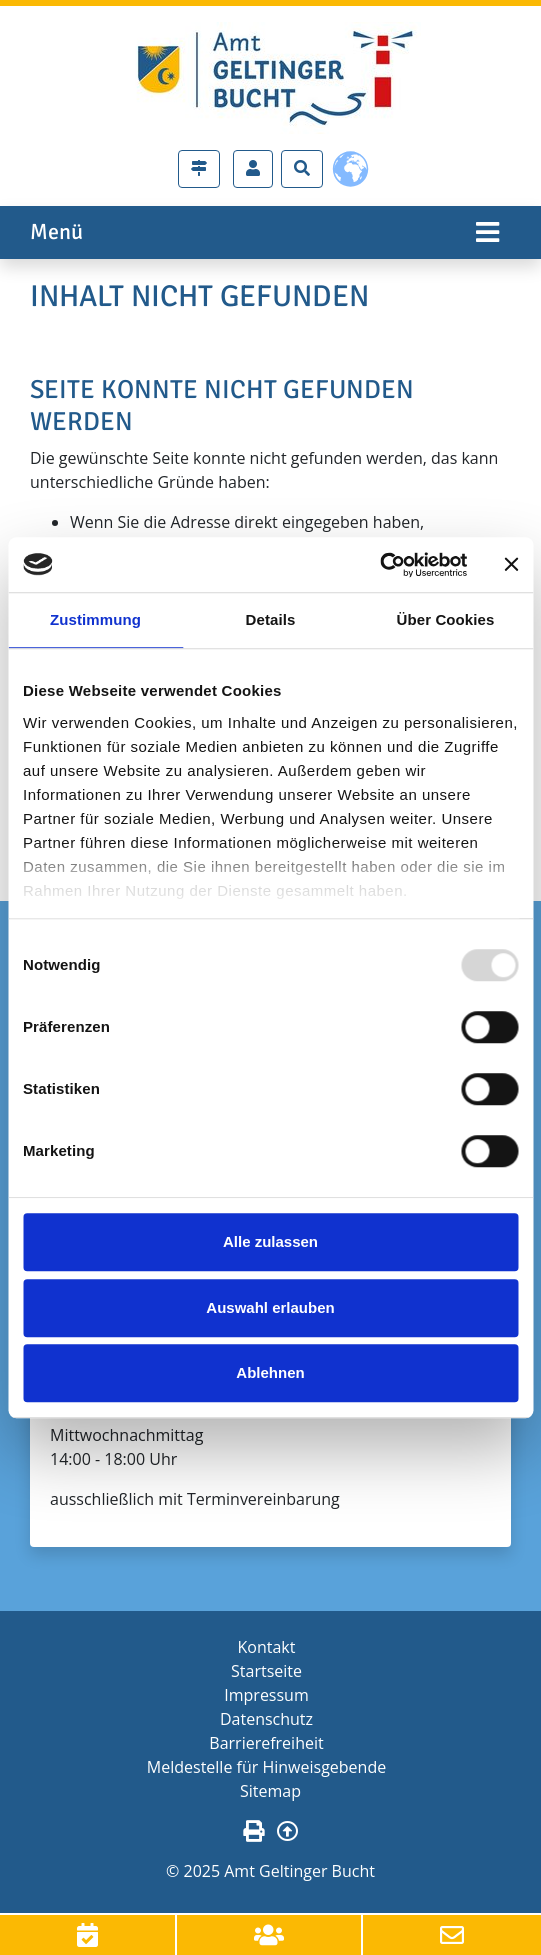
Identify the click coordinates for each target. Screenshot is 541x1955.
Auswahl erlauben (270, 1307)
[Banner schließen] (511, 565)
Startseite (266, 1671)
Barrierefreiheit (266, 1743)
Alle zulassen (270, 1241)
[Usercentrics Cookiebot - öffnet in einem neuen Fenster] (379, 565)
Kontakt (267, 1647)
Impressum (266, 1695)
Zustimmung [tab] (95, 619)
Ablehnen (270, 1372)
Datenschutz (266, 1719)
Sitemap (270, 1791)
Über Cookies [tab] (446, 619)
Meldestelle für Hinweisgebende (266, 1767)
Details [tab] (271, 619)
